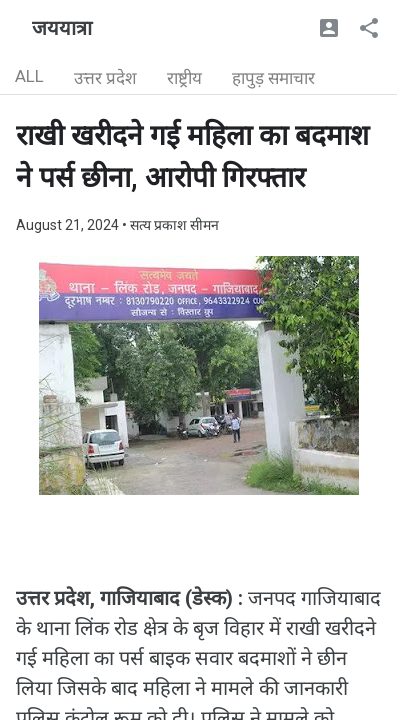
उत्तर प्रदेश (105, 78)
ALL (29, 76)
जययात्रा (62, 28)
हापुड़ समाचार (273, 78)
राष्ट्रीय (184, 78)
